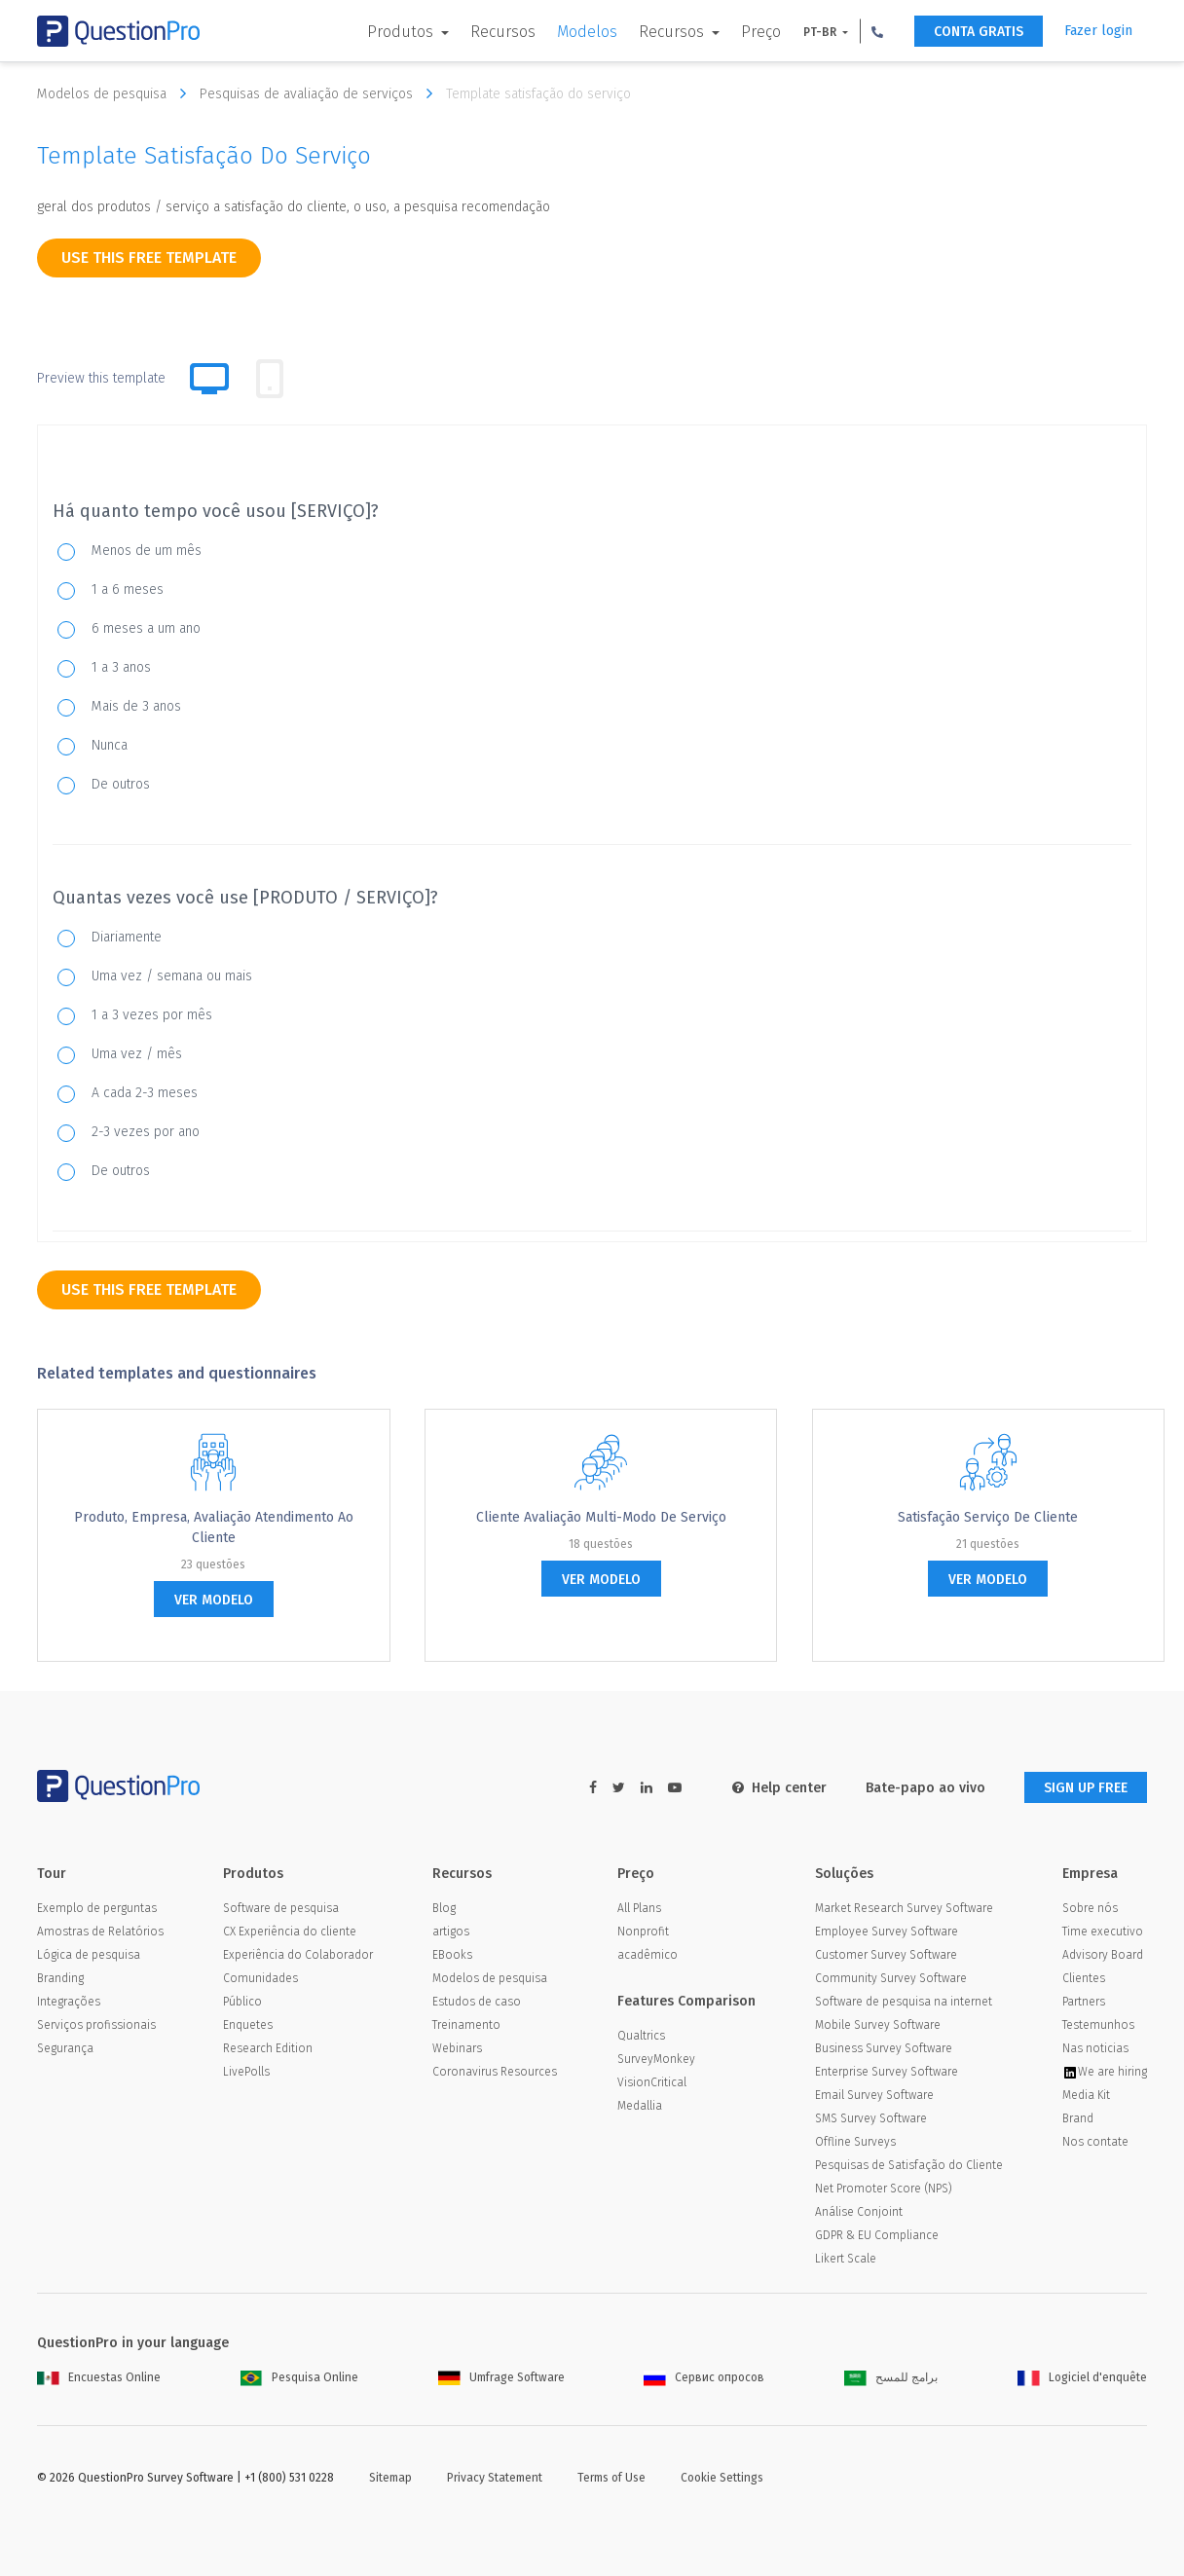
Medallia (639, 2106)
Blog (444, 1908)
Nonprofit (643, 1931)
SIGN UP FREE (1086, 1788)
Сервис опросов (704, 2377)
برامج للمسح (891, 2377)
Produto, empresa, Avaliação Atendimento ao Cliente (213, 1527)
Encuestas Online (99, 2377)
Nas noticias (1095, 2048)
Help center (779, 1788)
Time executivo (1102, 1931)
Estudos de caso (476, 2001)
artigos (450, 1931)
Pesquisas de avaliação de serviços (321, 93)
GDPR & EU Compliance (877, 2235)
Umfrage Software (501, 2377)
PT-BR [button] (821, 32)
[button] (877, 31)
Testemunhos (1098, 2025)
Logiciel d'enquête (1082, 2377)
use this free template (149, 257)
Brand (1077, 2118)
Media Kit (1086, 2095)
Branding (60, 1978)
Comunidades (260, 1978)
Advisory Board (1102, 1955)
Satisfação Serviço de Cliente (988, 1517)
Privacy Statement (494, 2477)
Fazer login (1098, 30)
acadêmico (647, 1955)
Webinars (457, 2048)
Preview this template (101, 378)
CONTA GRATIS (978, 31)
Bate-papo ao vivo (925, 1788)
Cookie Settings (722, 2477)
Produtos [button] (402, 31)
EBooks (452, 1955)
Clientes (1083, 1978)
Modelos (587, 31)
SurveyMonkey (656, 2059)
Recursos (503, 31)
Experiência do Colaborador (298, 1955)
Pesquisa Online (299, 2377)
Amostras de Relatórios (100, 1931)
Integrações (68, 2001)
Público (242, 2001)
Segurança (65, 2048)
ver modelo (213, 1600)
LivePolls (246, 2072)
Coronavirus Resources (494, 2072)
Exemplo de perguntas (97, 1908)
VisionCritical (651, 2082)
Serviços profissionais (96, 2025)
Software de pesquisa (281, 1908)
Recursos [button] (673, 31)
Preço (761, 31)
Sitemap (390, 2477)
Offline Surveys (855, 2142)
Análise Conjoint (859, 2212)
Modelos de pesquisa (116, 93)
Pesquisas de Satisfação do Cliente (909, 2165)
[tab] (269, 378)
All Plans (639, 1908)
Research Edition (268, 2048)
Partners (1083, 2001)
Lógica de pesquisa (88, 1955)
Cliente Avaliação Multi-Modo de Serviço (601, 1517)
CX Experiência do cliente (289, 1931)
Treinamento (466, 2025)
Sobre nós (1090, 1908)
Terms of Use (611, 2477)
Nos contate (1095, 2142)
